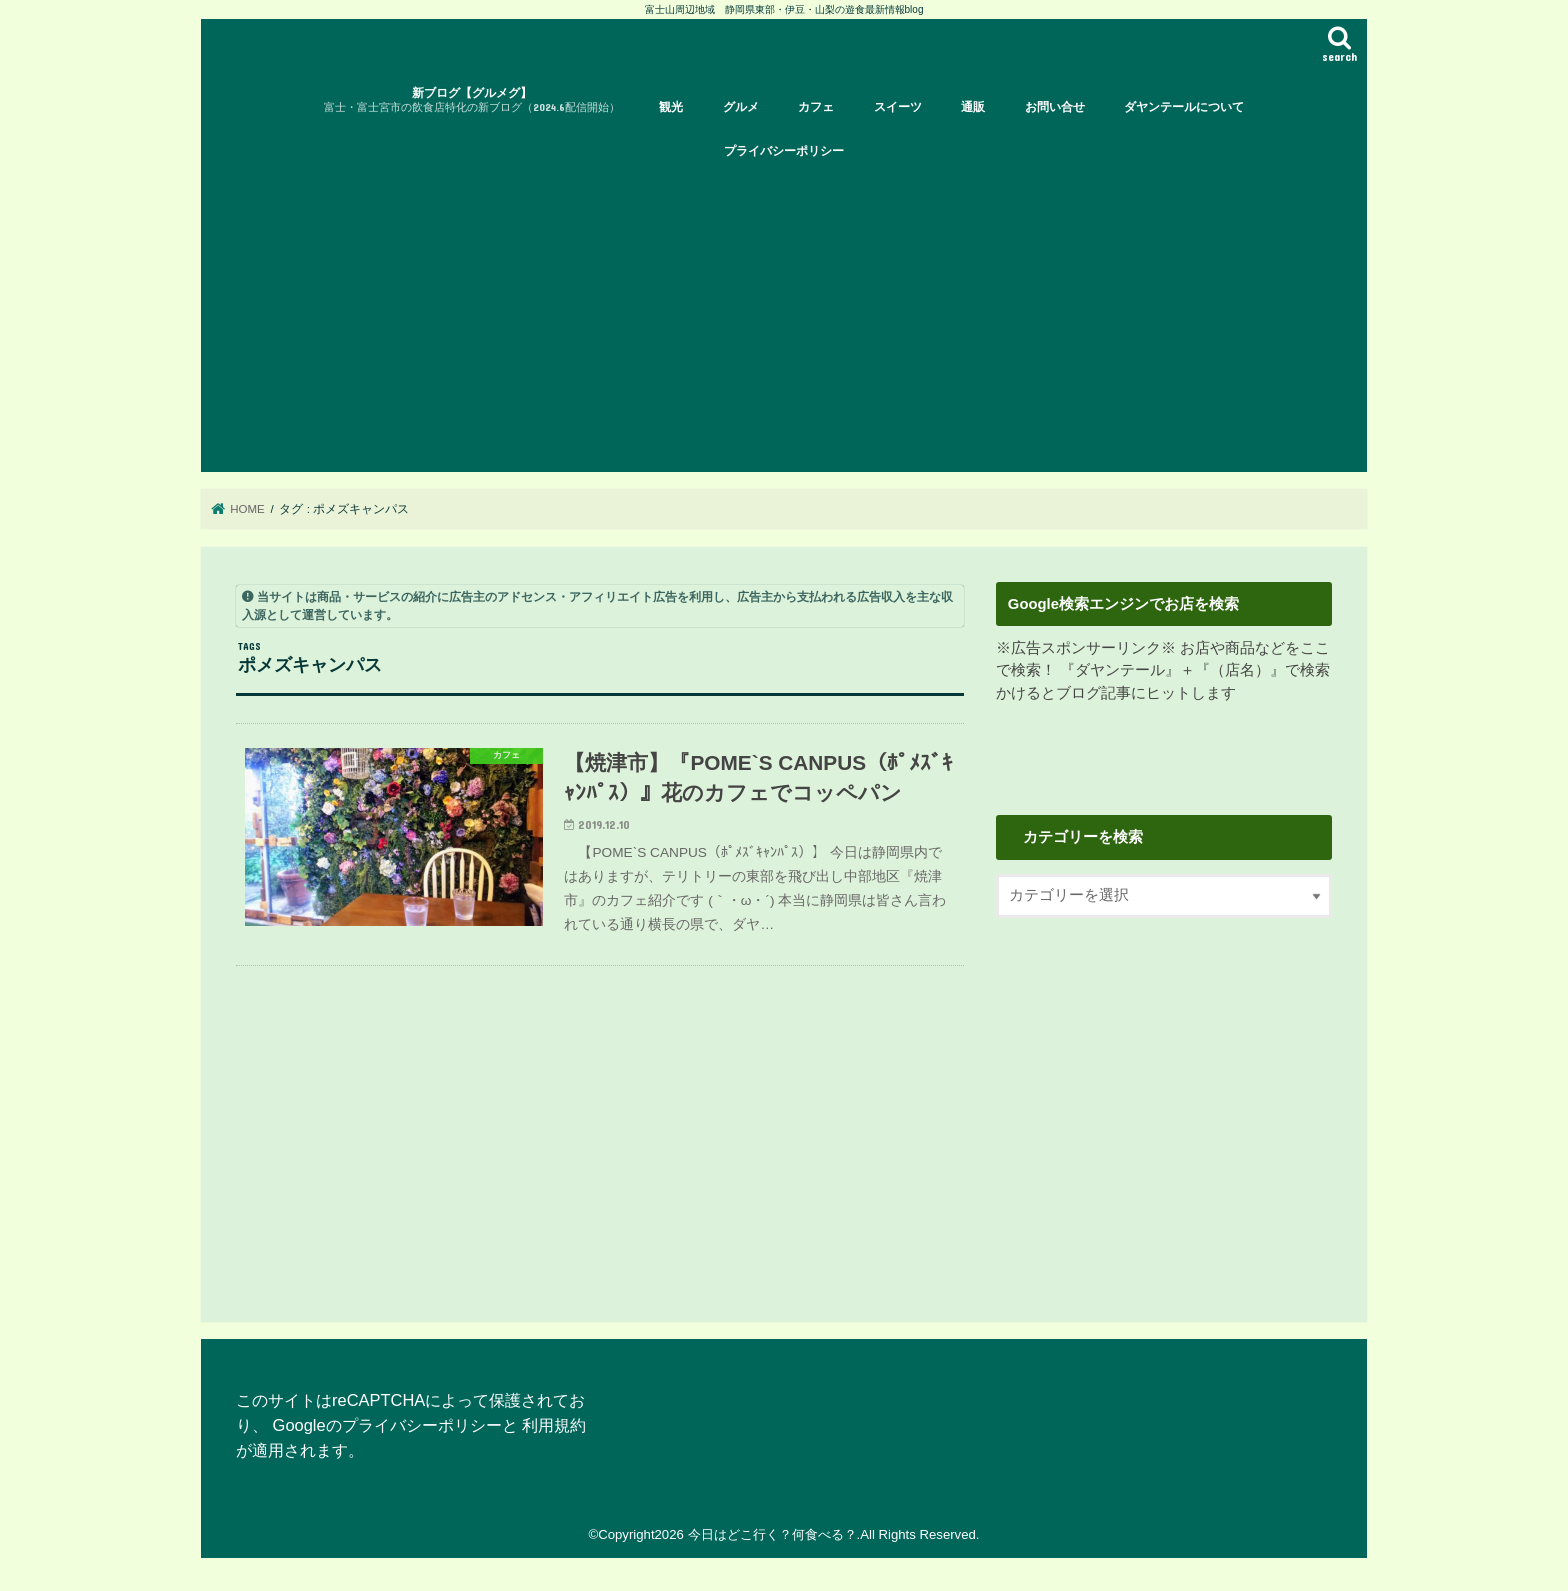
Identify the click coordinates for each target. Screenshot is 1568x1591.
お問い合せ (1055, 107)
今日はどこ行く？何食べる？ (772, 1534)
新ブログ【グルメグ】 (472, 100)
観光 (671, 107)
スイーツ (898, 107)
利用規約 (554, 1425)
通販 (973, 107)
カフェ (816, 107)
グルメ (741, 107)
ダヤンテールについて (1184, 107)
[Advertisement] (784, 322)
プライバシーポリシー (784, 151)
